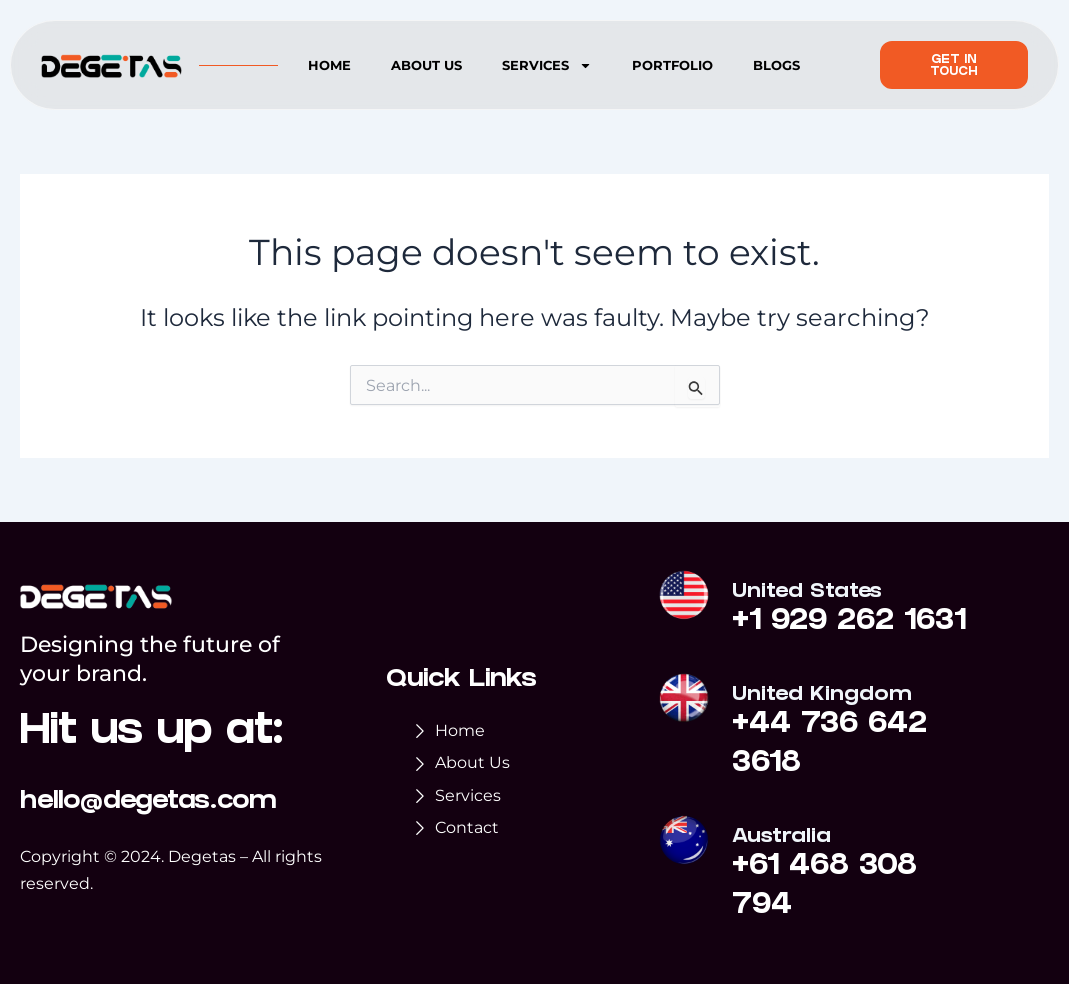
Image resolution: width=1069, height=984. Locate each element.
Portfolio (672, 65)
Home (329, 65)
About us (426, 65)
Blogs (776, 65)
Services (547, 65)
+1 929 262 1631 (849, 623)
